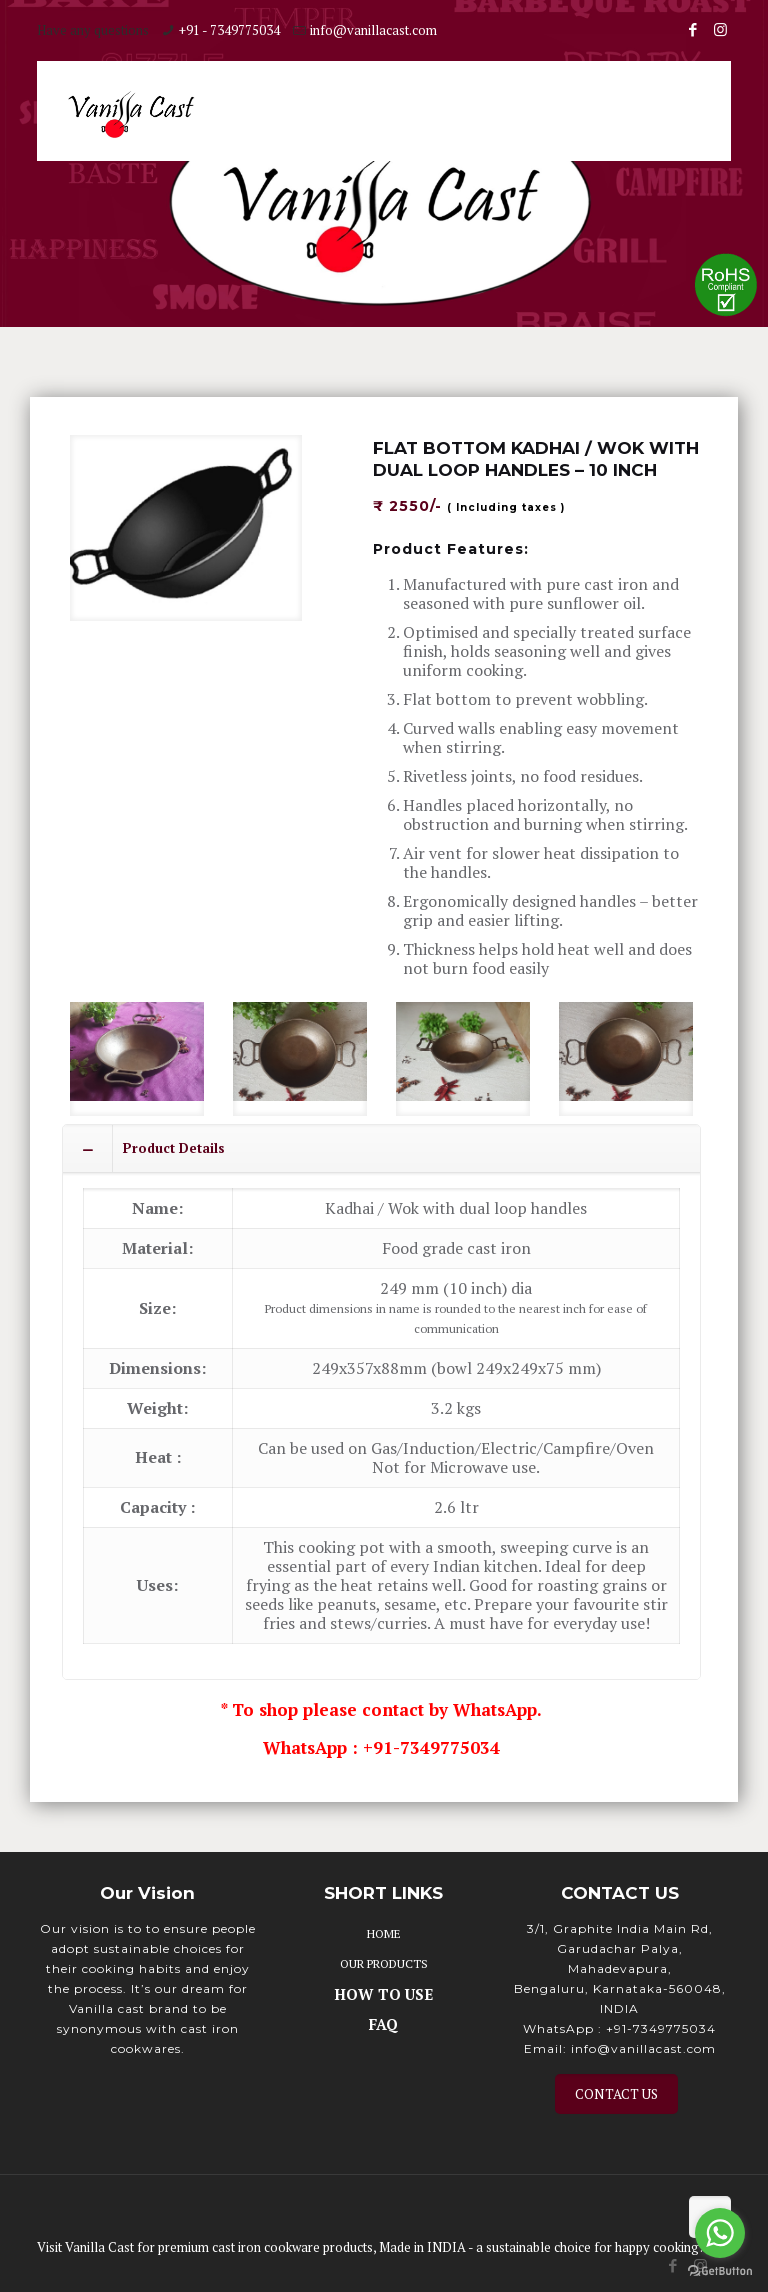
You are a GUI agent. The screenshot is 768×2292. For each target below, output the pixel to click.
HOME (384, 1929)
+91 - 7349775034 (229, 30)
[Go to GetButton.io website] (720, 2271)
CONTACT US (616, 2090)
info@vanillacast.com (373, 30)
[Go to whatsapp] (720, 2233)
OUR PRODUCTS (384, 1959)
